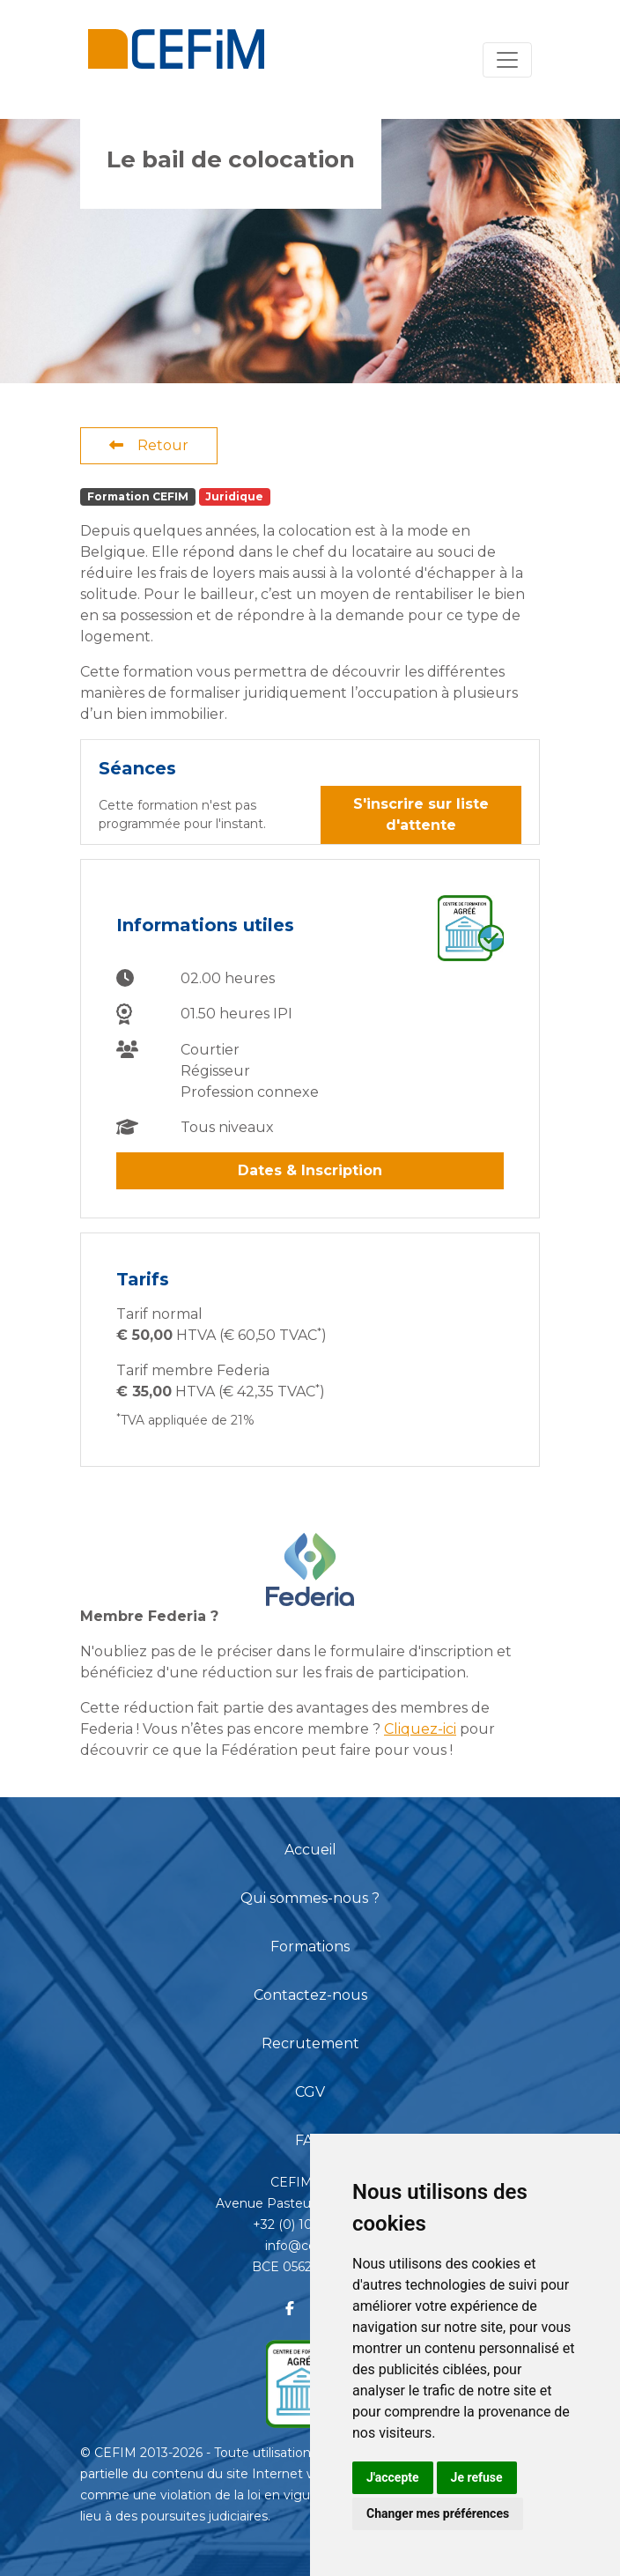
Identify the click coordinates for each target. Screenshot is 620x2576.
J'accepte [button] (392, 2477)
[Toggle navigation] (507, 60)
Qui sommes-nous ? (310, 1898)
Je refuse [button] (477, 2477)
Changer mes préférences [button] (437, 2513)
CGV (310, 2092)
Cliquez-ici (420, 1729)
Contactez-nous (310, 1995)
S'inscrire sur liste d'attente (421, 814)
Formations (310, 1946)
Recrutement (310, 2043)
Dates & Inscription (310, 1170)
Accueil (310, 1849)
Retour (148, 445)
